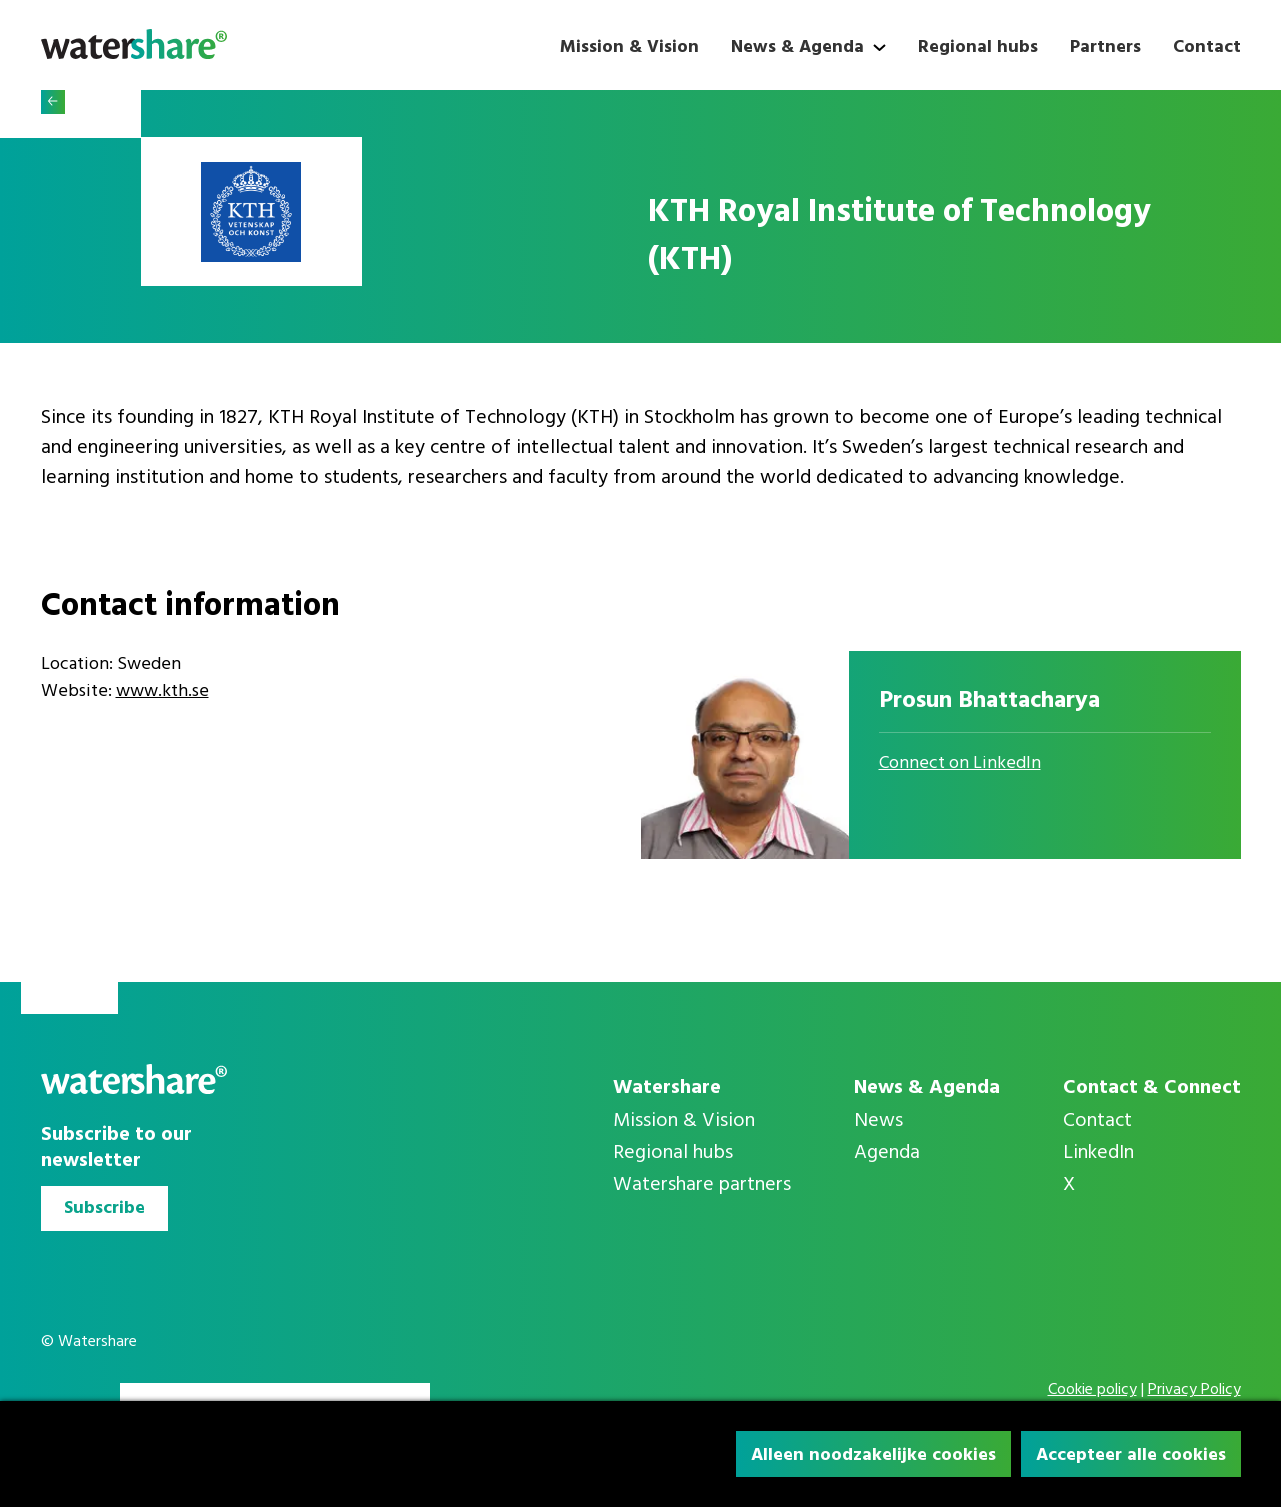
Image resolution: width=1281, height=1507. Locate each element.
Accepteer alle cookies (1131, 1455)
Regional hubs (978, 47)
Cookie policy (1092, 1390)
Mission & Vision (629, 47)
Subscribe (104, 1208)
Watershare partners (702, 1185)
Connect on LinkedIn (960, 763)
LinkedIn (1098, 1153)
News (878, 1121)
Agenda (887, 1153)
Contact (1207, 47)
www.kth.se (162, 691)
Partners (1105, 47)
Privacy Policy (1194, 1390)
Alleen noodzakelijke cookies (873, 1455)
